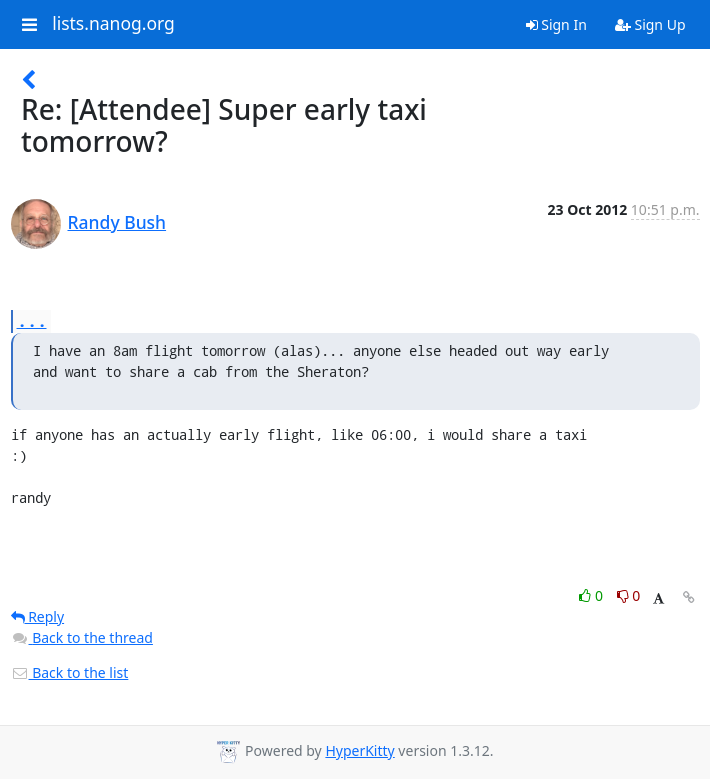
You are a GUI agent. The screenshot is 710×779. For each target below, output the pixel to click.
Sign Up (650, 24)
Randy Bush (117, 222)
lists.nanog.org (113, 24)
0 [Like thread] (592, 595)
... (32, 320)
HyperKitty (359, 750)
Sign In (556, 24)
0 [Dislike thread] (629, 595)
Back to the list (70, 672)
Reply (38, 616)
